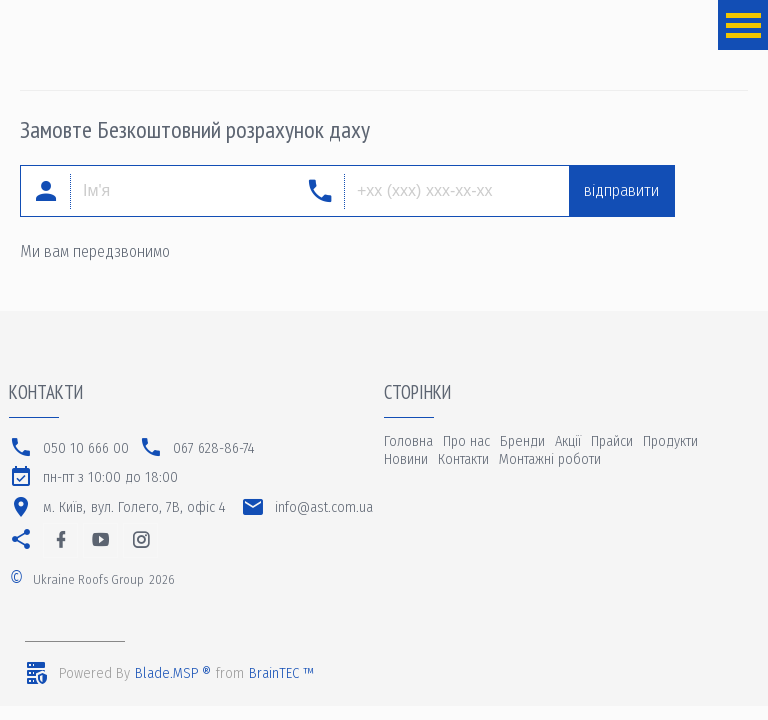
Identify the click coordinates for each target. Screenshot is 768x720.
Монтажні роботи (550, 459)
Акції (568, 441)
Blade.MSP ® (173, 673)
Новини (406, 459)
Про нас (466, 441)
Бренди (522, 441)
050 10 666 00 (86, 448)
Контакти (463, 459)
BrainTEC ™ (281, 673)
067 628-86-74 (214, 448)
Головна (408, 441)
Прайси (612, 441)
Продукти (670, 441)
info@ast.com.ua (324, 507)
